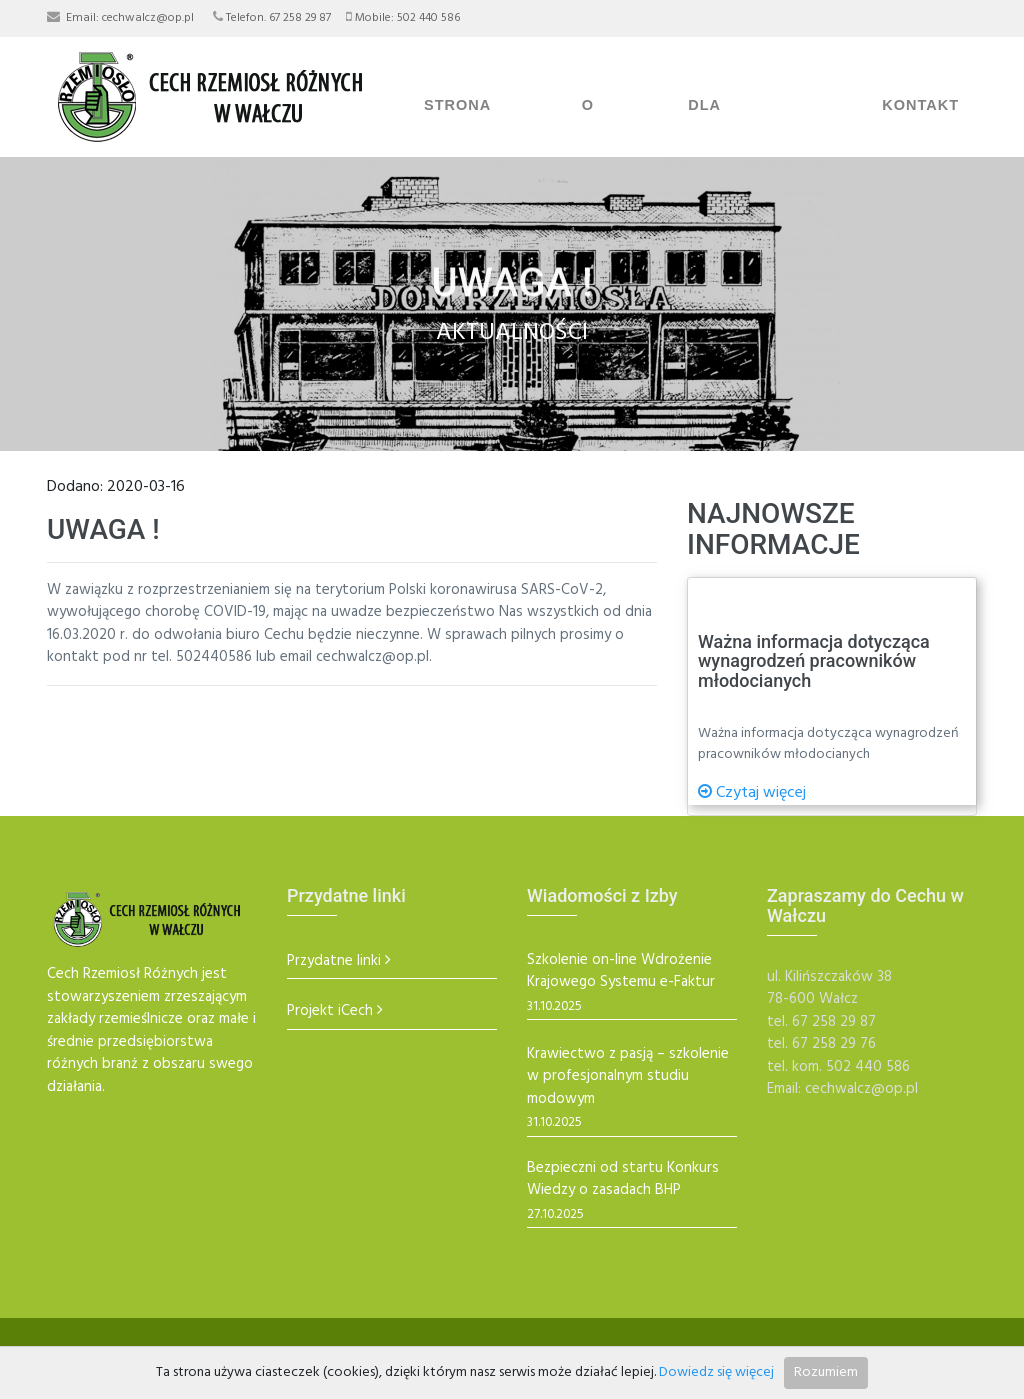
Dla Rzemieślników (756, 137)
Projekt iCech (330, 1011)
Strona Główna (460, 137)
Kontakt (920, 105)
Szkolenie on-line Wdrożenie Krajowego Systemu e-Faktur (621, 971)
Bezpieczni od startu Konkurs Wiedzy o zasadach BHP (623, 1179)
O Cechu (610, 137)
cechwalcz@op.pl (148, 18)
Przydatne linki (334, 961)
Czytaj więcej (752, 793)
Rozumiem (826, 1372)
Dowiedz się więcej (716, 1372)
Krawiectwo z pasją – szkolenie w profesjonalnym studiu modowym (628, 1077)
